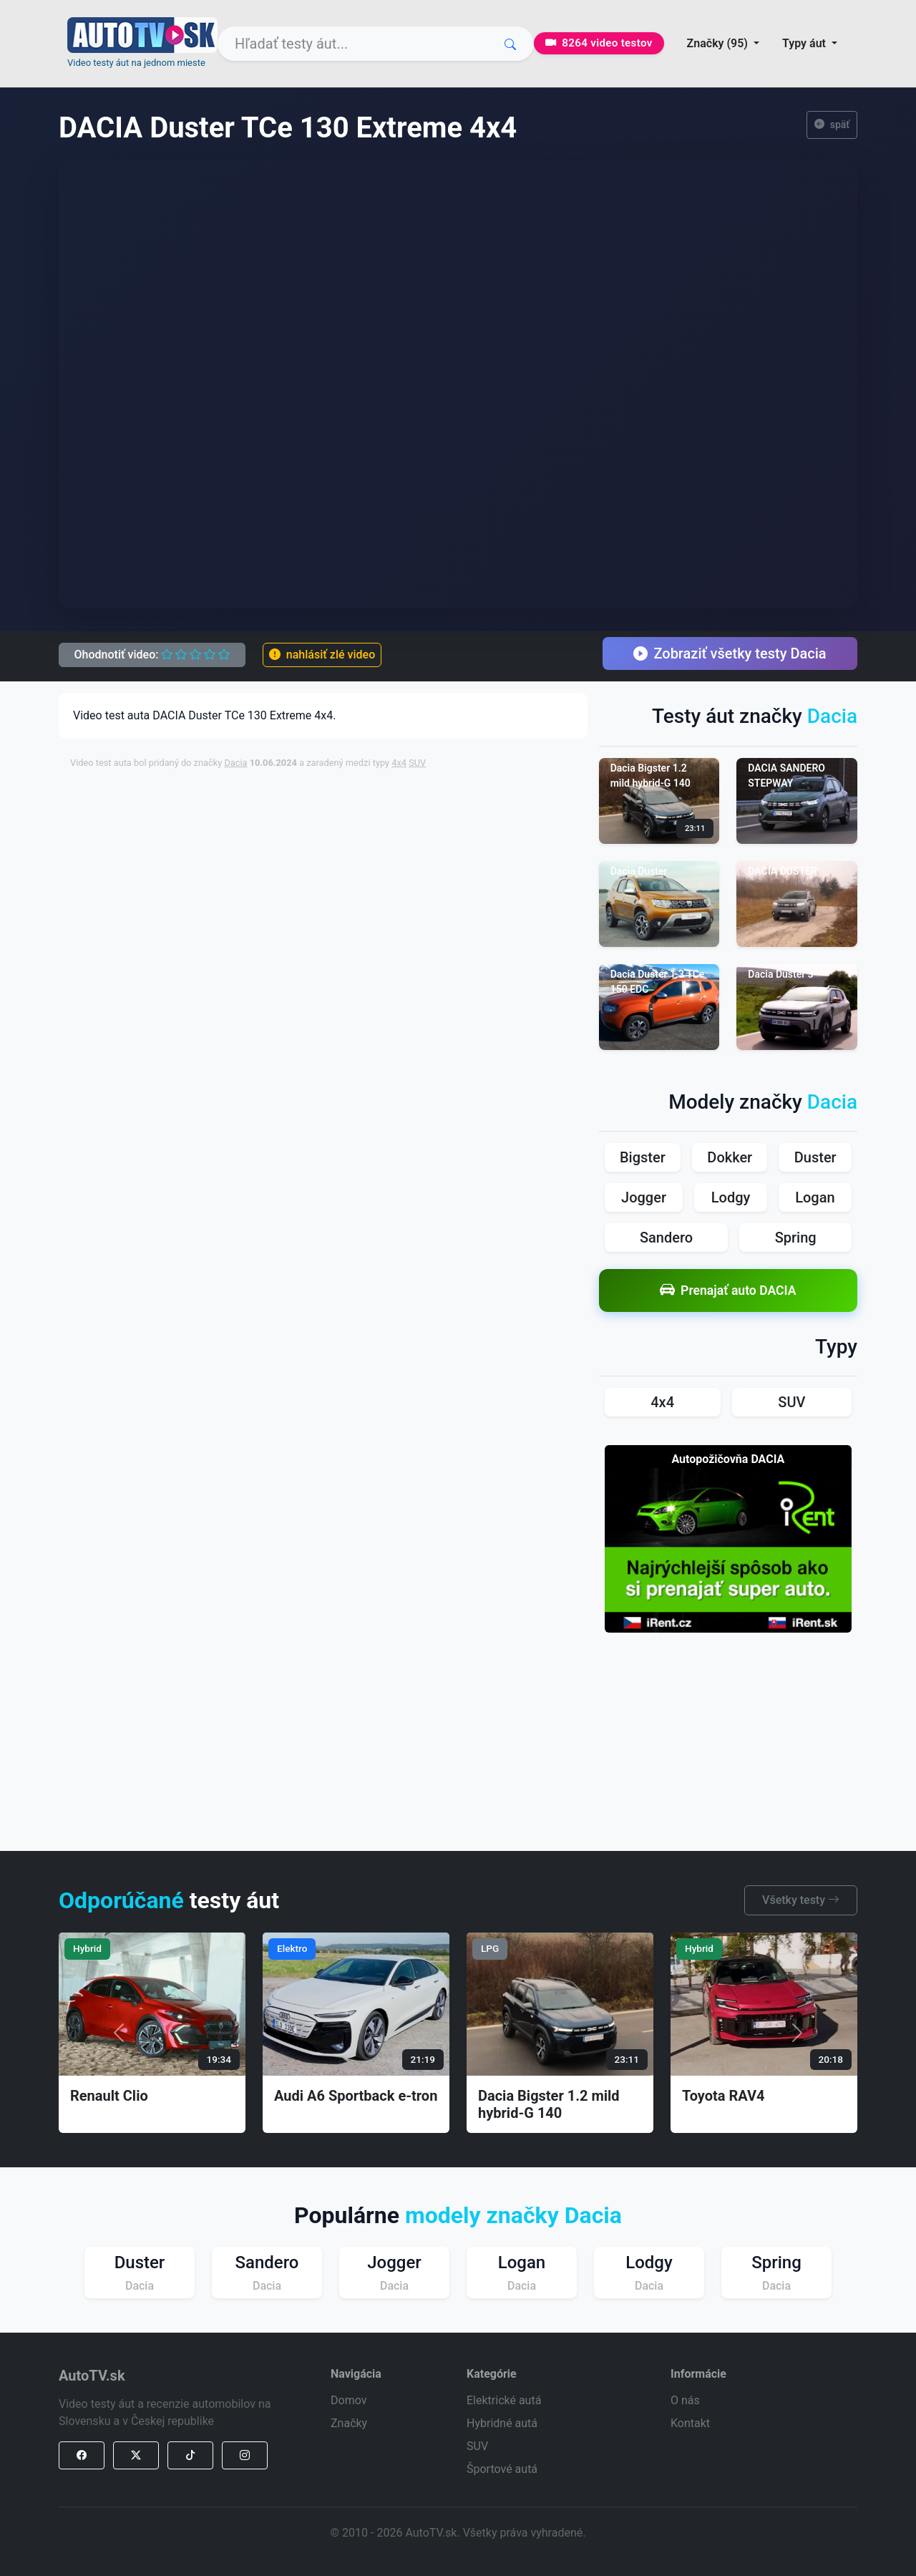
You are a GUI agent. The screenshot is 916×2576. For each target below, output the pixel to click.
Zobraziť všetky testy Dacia (729, 653)
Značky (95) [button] (719, 43)
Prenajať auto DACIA (728, 1290)
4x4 (398, 762)
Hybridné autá (502, 2423)
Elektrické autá (504, 2400)
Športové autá (502, 2469)
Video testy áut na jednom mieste (136, 62)
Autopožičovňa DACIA (727, 1459)
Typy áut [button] (805, 43)
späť (832, 124)
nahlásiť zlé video (322, 654)
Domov (348, 2400)
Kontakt (690, 2423)
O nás (685, 2400)
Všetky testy (800, 1900)
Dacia (235, 762)
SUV (417, 762)
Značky (349, 2423)
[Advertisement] (417, 813)
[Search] (376, 43)
